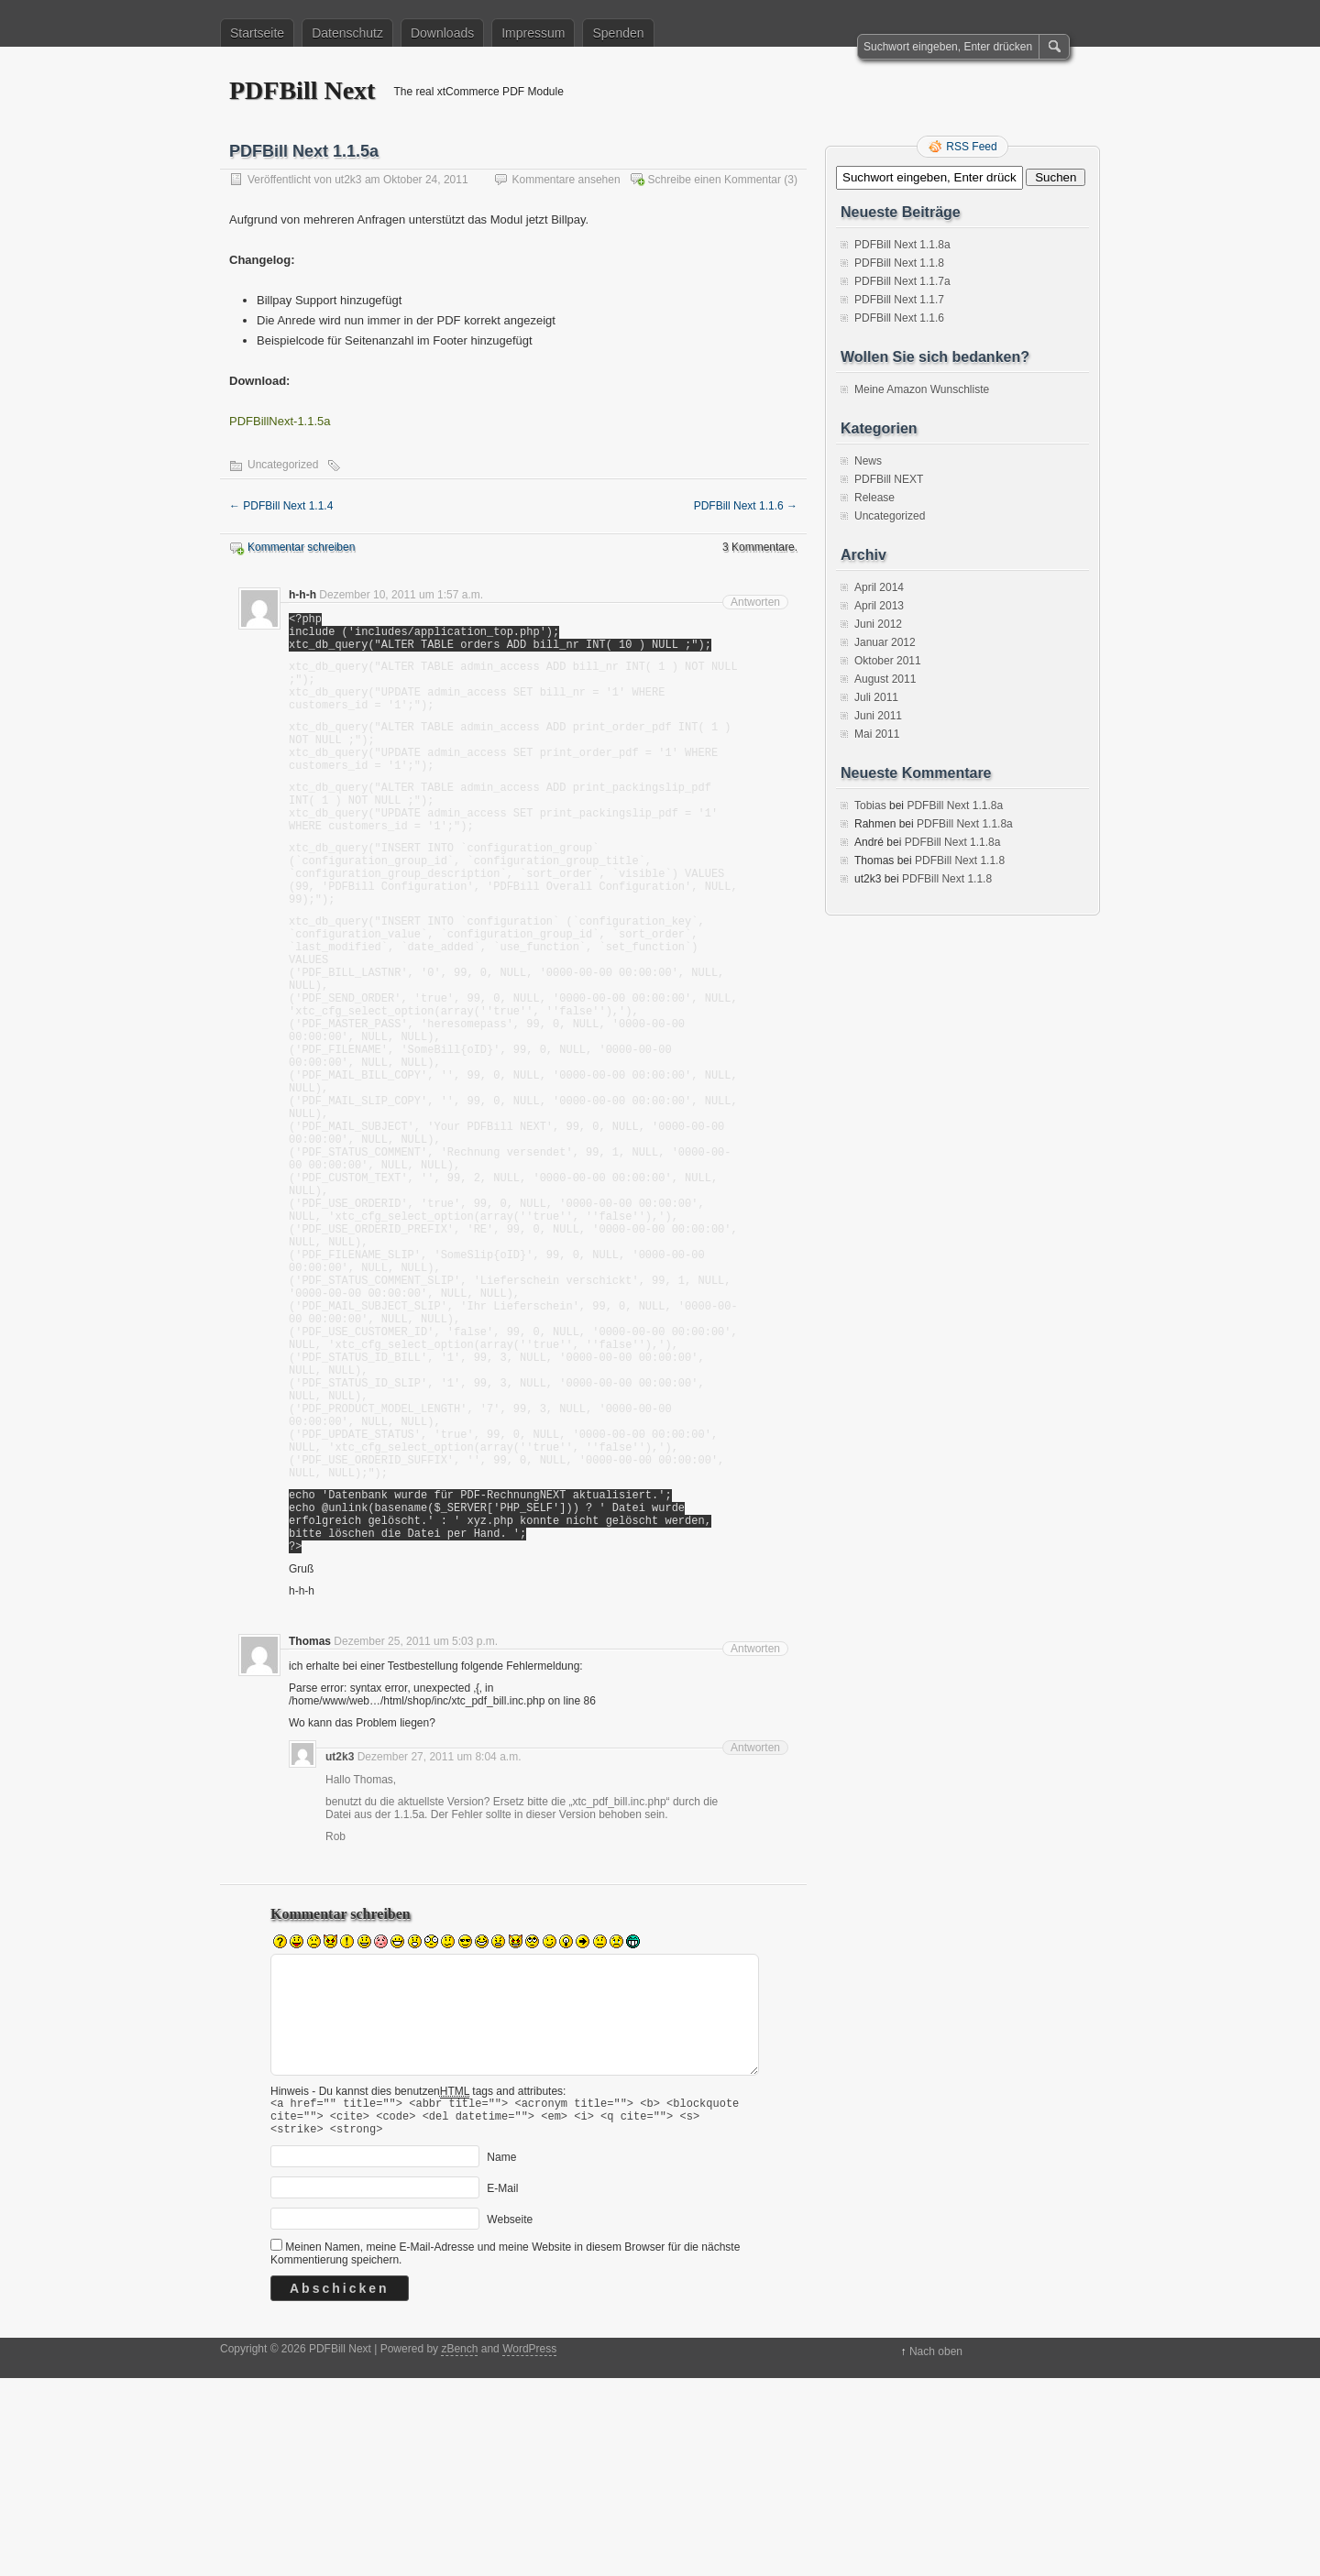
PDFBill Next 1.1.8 (899, 263)
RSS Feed (971, 146)
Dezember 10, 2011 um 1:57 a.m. (401, 594)
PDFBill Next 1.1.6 (746, 505)
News (868, 461)
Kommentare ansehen (566, 179)
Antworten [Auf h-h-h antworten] (755, 602)
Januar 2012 (885, 642)
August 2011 (885, 679)
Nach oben (935, 2549)
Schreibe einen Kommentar (714, 179)
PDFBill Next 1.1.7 (899, 299)
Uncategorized (283, 464)
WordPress (529, 2546)
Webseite (510, 2417)
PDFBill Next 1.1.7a (902, 281)
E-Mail (502, 2386)
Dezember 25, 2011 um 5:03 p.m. (416, 1831)
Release (874, 497)
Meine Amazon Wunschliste (921, 389)
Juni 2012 (878, 624)
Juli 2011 (876, 697)
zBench (459, 2546)
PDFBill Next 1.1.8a (902, 244)
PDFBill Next (302, 90)
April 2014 (879, 587)
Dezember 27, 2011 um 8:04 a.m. (440, 1946)
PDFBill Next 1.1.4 (281, 505)
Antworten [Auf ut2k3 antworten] (755, 1937)
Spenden (618, 33)
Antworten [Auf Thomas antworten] (755, 1838)
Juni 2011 (878, 715)
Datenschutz (347, 33)
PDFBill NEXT (888, 479)
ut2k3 (348, 179)
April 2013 (879, 605)
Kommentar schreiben (301, 547)
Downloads (442, 33)
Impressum (533, 33)
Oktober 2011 (887, 660)
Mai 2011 (876, 734)
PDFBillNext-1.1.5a (280, 421)
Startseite (257, 33)
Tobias (870, 805)
